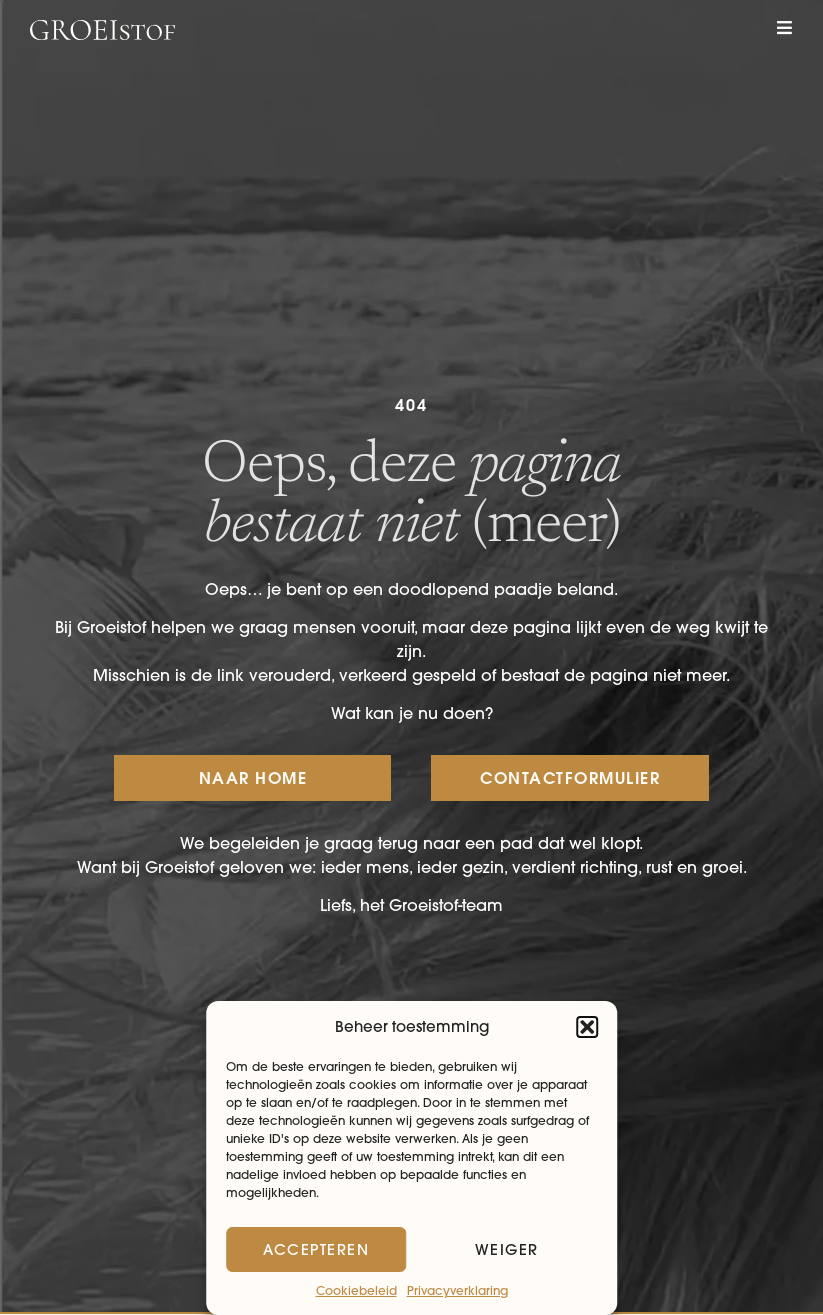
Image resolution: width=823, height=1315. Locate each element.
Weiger (507, 1249)
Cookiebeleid (356, 1290)
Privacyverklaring (457, 1290)
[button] (587, 1027)
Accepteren (316, 1249)
